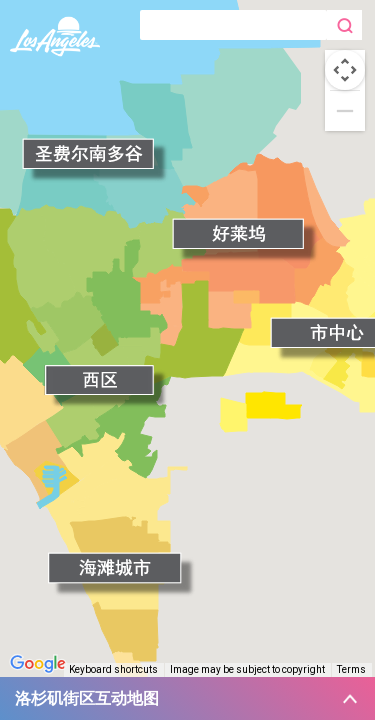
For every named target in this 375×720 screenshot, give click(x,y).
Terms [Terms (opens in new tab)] (351, 669)
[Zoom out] (345, 111)
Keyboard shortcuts (113, 669)
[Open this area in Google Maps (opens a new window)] (38, 664)
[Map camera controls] (345, 70)
